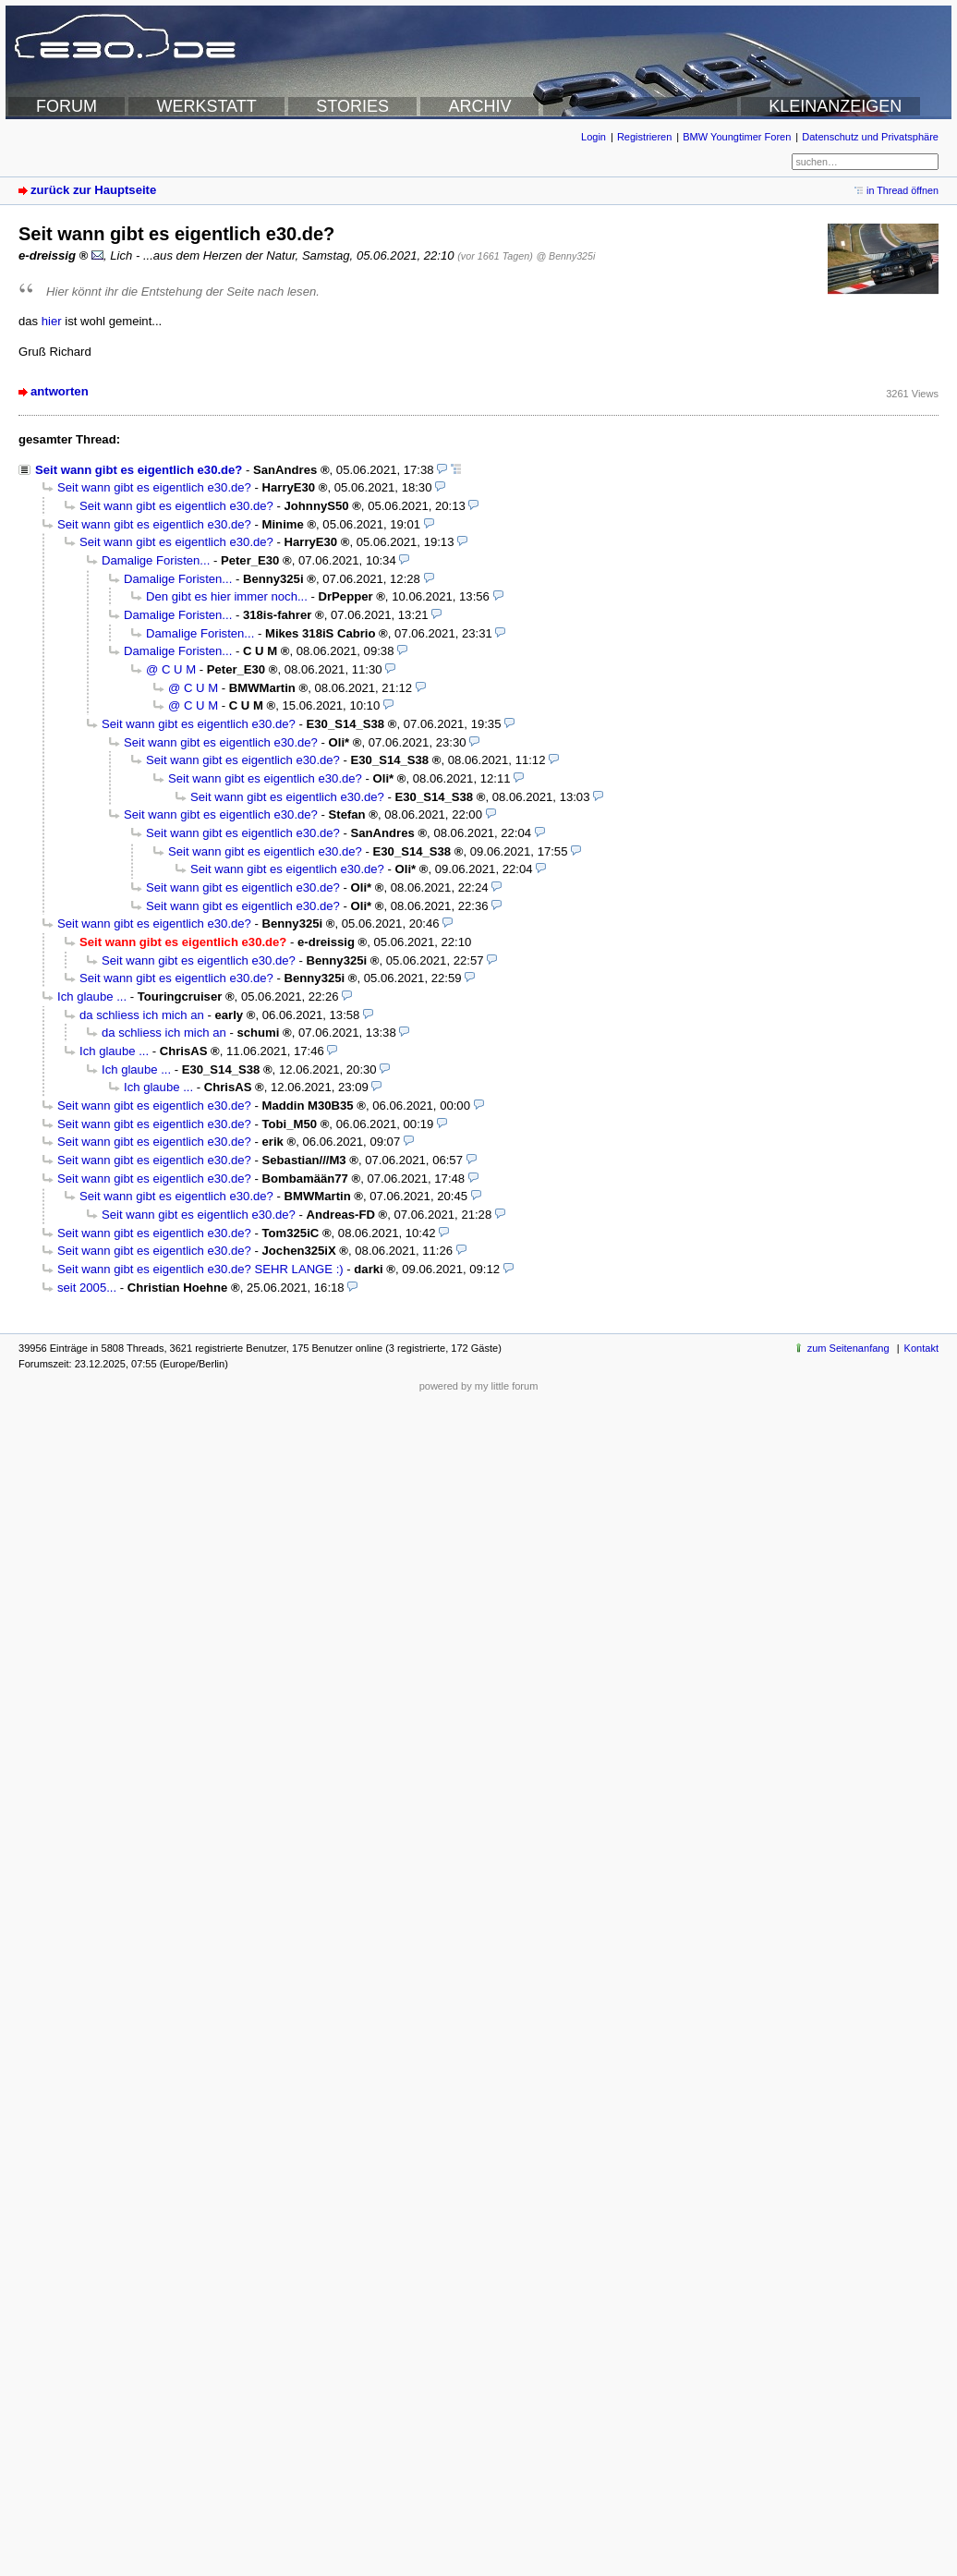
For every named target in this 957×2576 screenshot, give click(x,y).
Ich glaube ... (92, 996)
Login (593, 136)
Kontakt (921, 1348)
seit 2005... (86, 1287)
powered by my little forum (479, 1385)
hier (52, 321)
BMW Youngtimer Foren (737, 136)
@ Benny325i (565, 255)
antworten (59, 391)
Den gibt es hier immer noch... (227, 596)
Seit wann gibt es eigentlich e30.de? (138, 470)
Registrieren (644, 136)
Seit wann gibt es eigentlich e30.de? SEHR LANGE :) (200, 1269)
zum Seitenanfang (848, 1348)
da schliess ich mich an (141, 1015)
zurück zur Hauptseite (93, 190)
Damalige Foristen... (156, 560)
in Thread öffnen (902, 190)
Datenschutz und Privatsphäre (870, 136)
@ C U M (171, 669)
